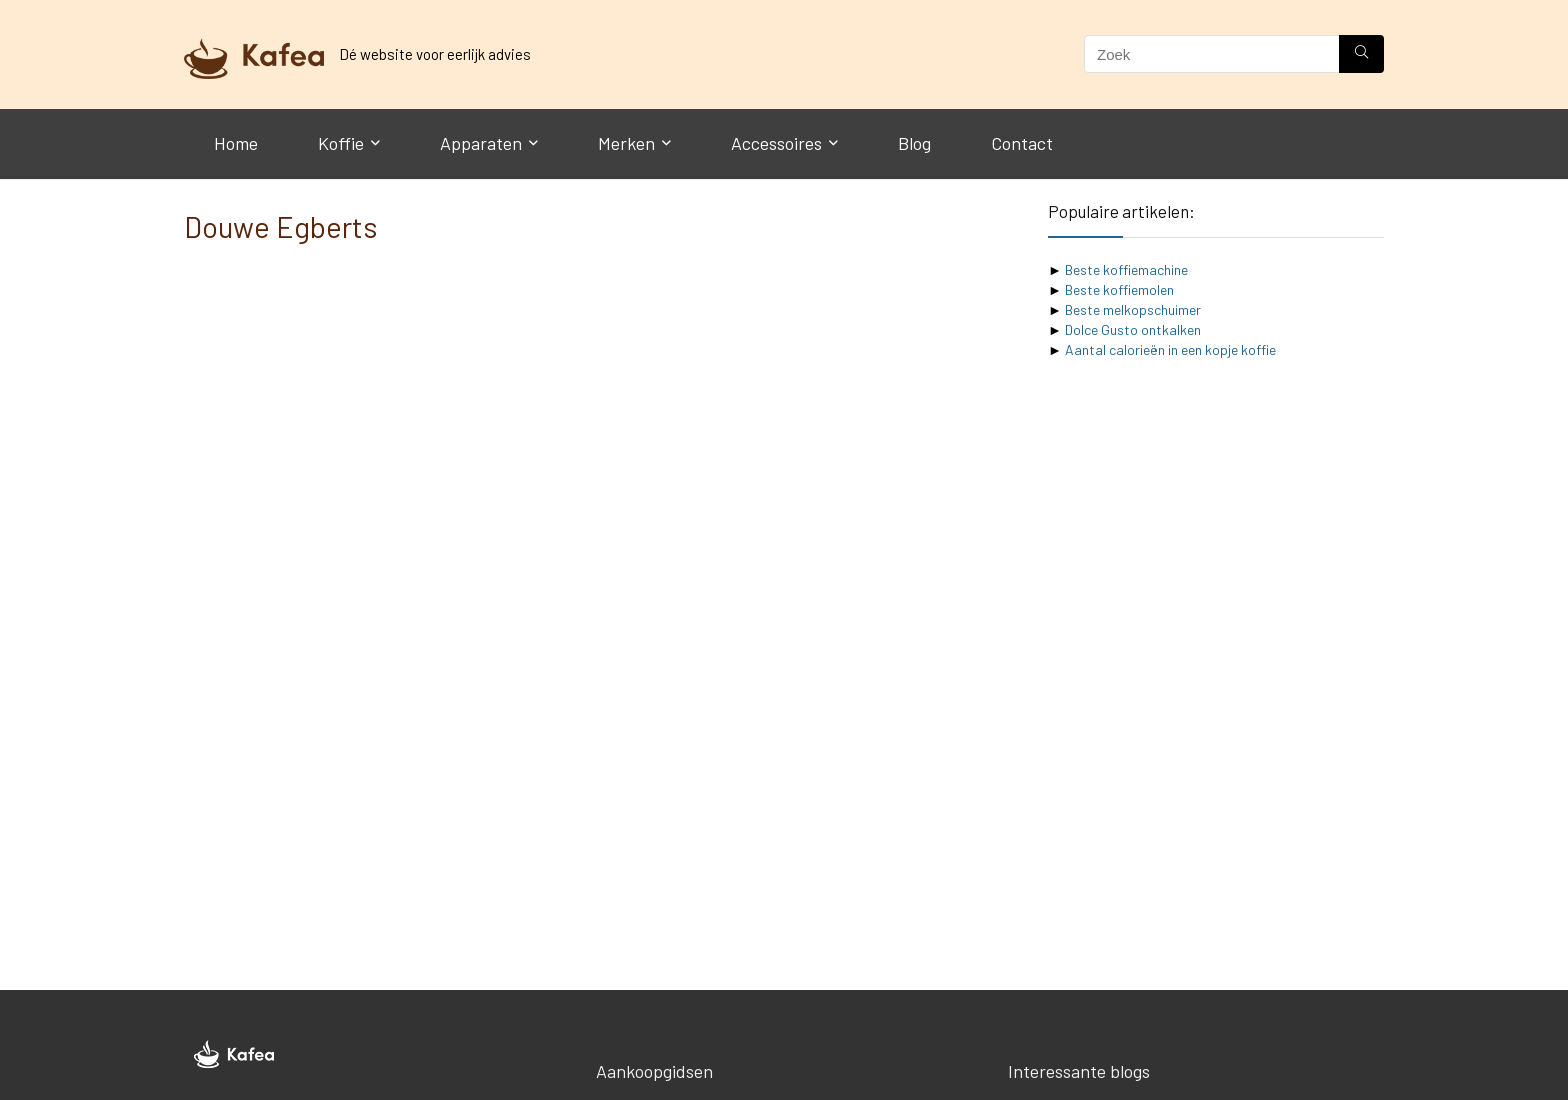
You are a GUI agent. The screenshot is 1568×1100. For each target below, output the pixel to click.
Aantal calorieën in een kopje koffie (1170, 349)
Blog (914, 143)
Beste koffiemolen (1119, 289)
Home (236, 143)
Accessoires (776, 143)
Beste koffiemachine (1126, 269)
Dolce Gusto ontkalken (1133, 329)
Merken (626, 143)
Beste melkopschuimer (1133, 309)
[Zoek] (1361, 54)
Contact (1022, 143)
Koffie (341, 143)
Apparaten (481, 143)
